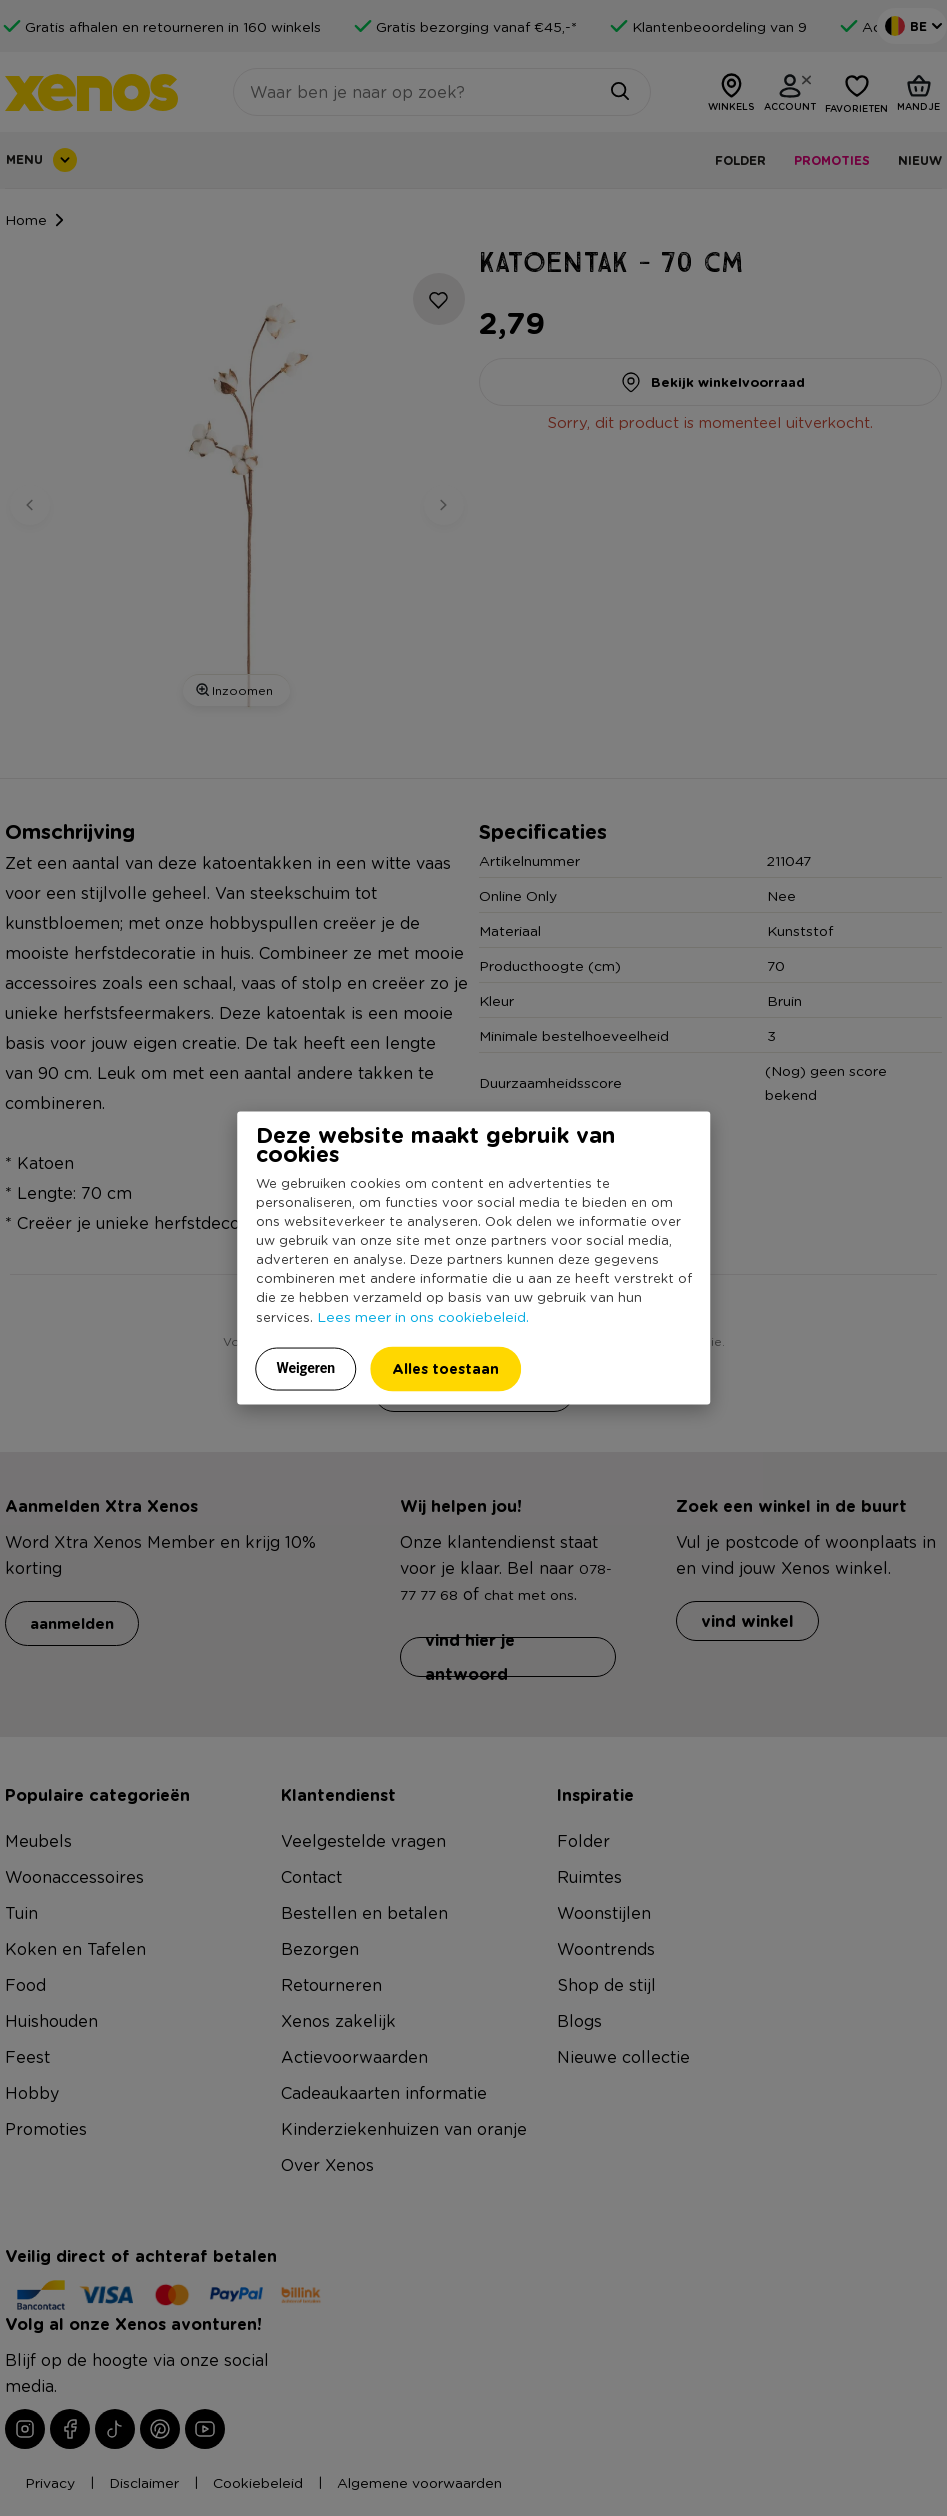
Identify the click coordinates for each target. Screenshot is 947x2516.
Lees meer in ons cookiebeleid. (423, 1316)
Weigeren (306, 1368)
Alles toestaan (445, 1368)
